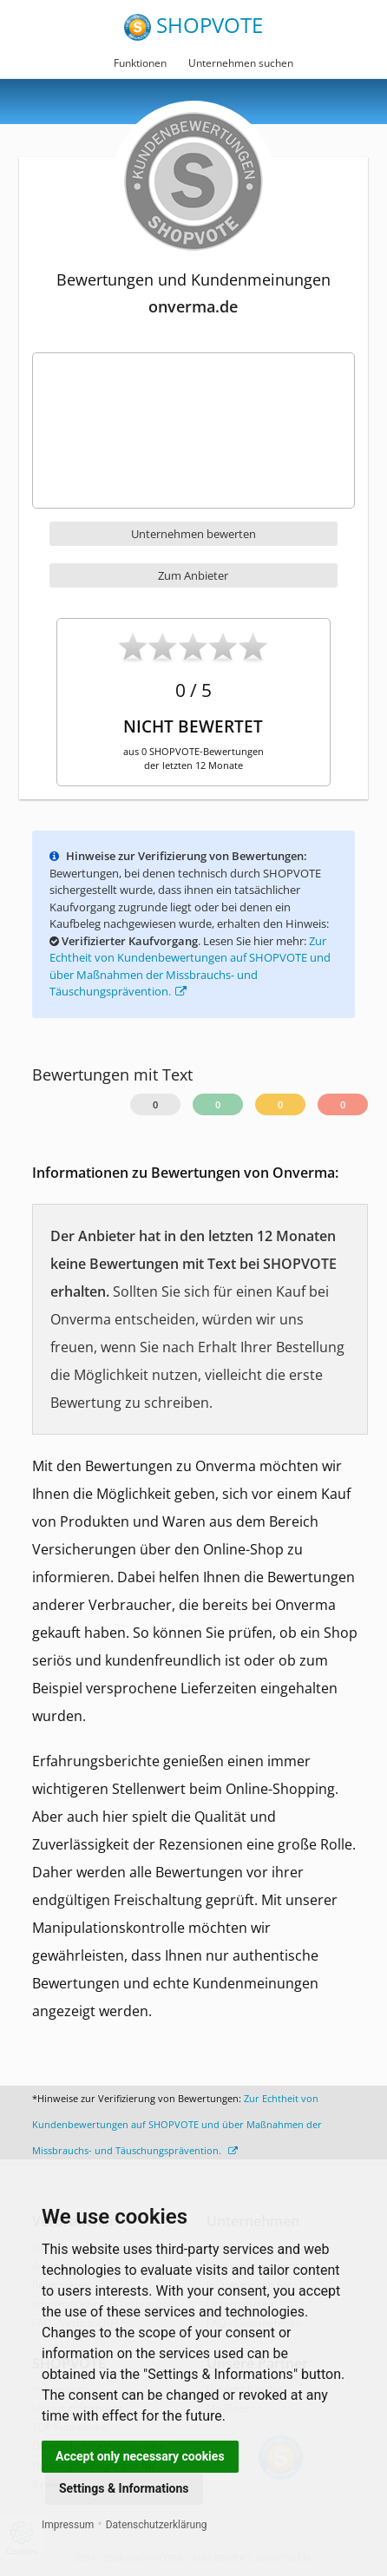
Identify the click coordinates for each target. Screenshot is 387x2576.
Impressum (68, 2525)
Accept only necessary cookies (140, 2456)
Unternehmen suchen (240, 63)
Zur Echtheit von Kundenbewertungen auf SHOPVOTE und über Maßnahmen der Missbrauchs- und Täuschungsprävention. (177, 2124)
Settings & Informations (124, 2488)
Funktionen (140, 63)
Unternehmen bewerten (193, 534)
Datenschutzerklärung (156, 2525)
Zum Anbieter (193, 575)
